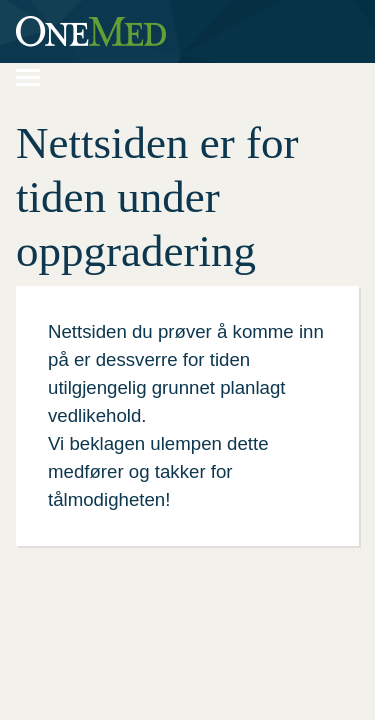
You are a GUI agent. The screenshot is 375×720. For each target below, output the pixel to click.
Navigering (38, 75)
